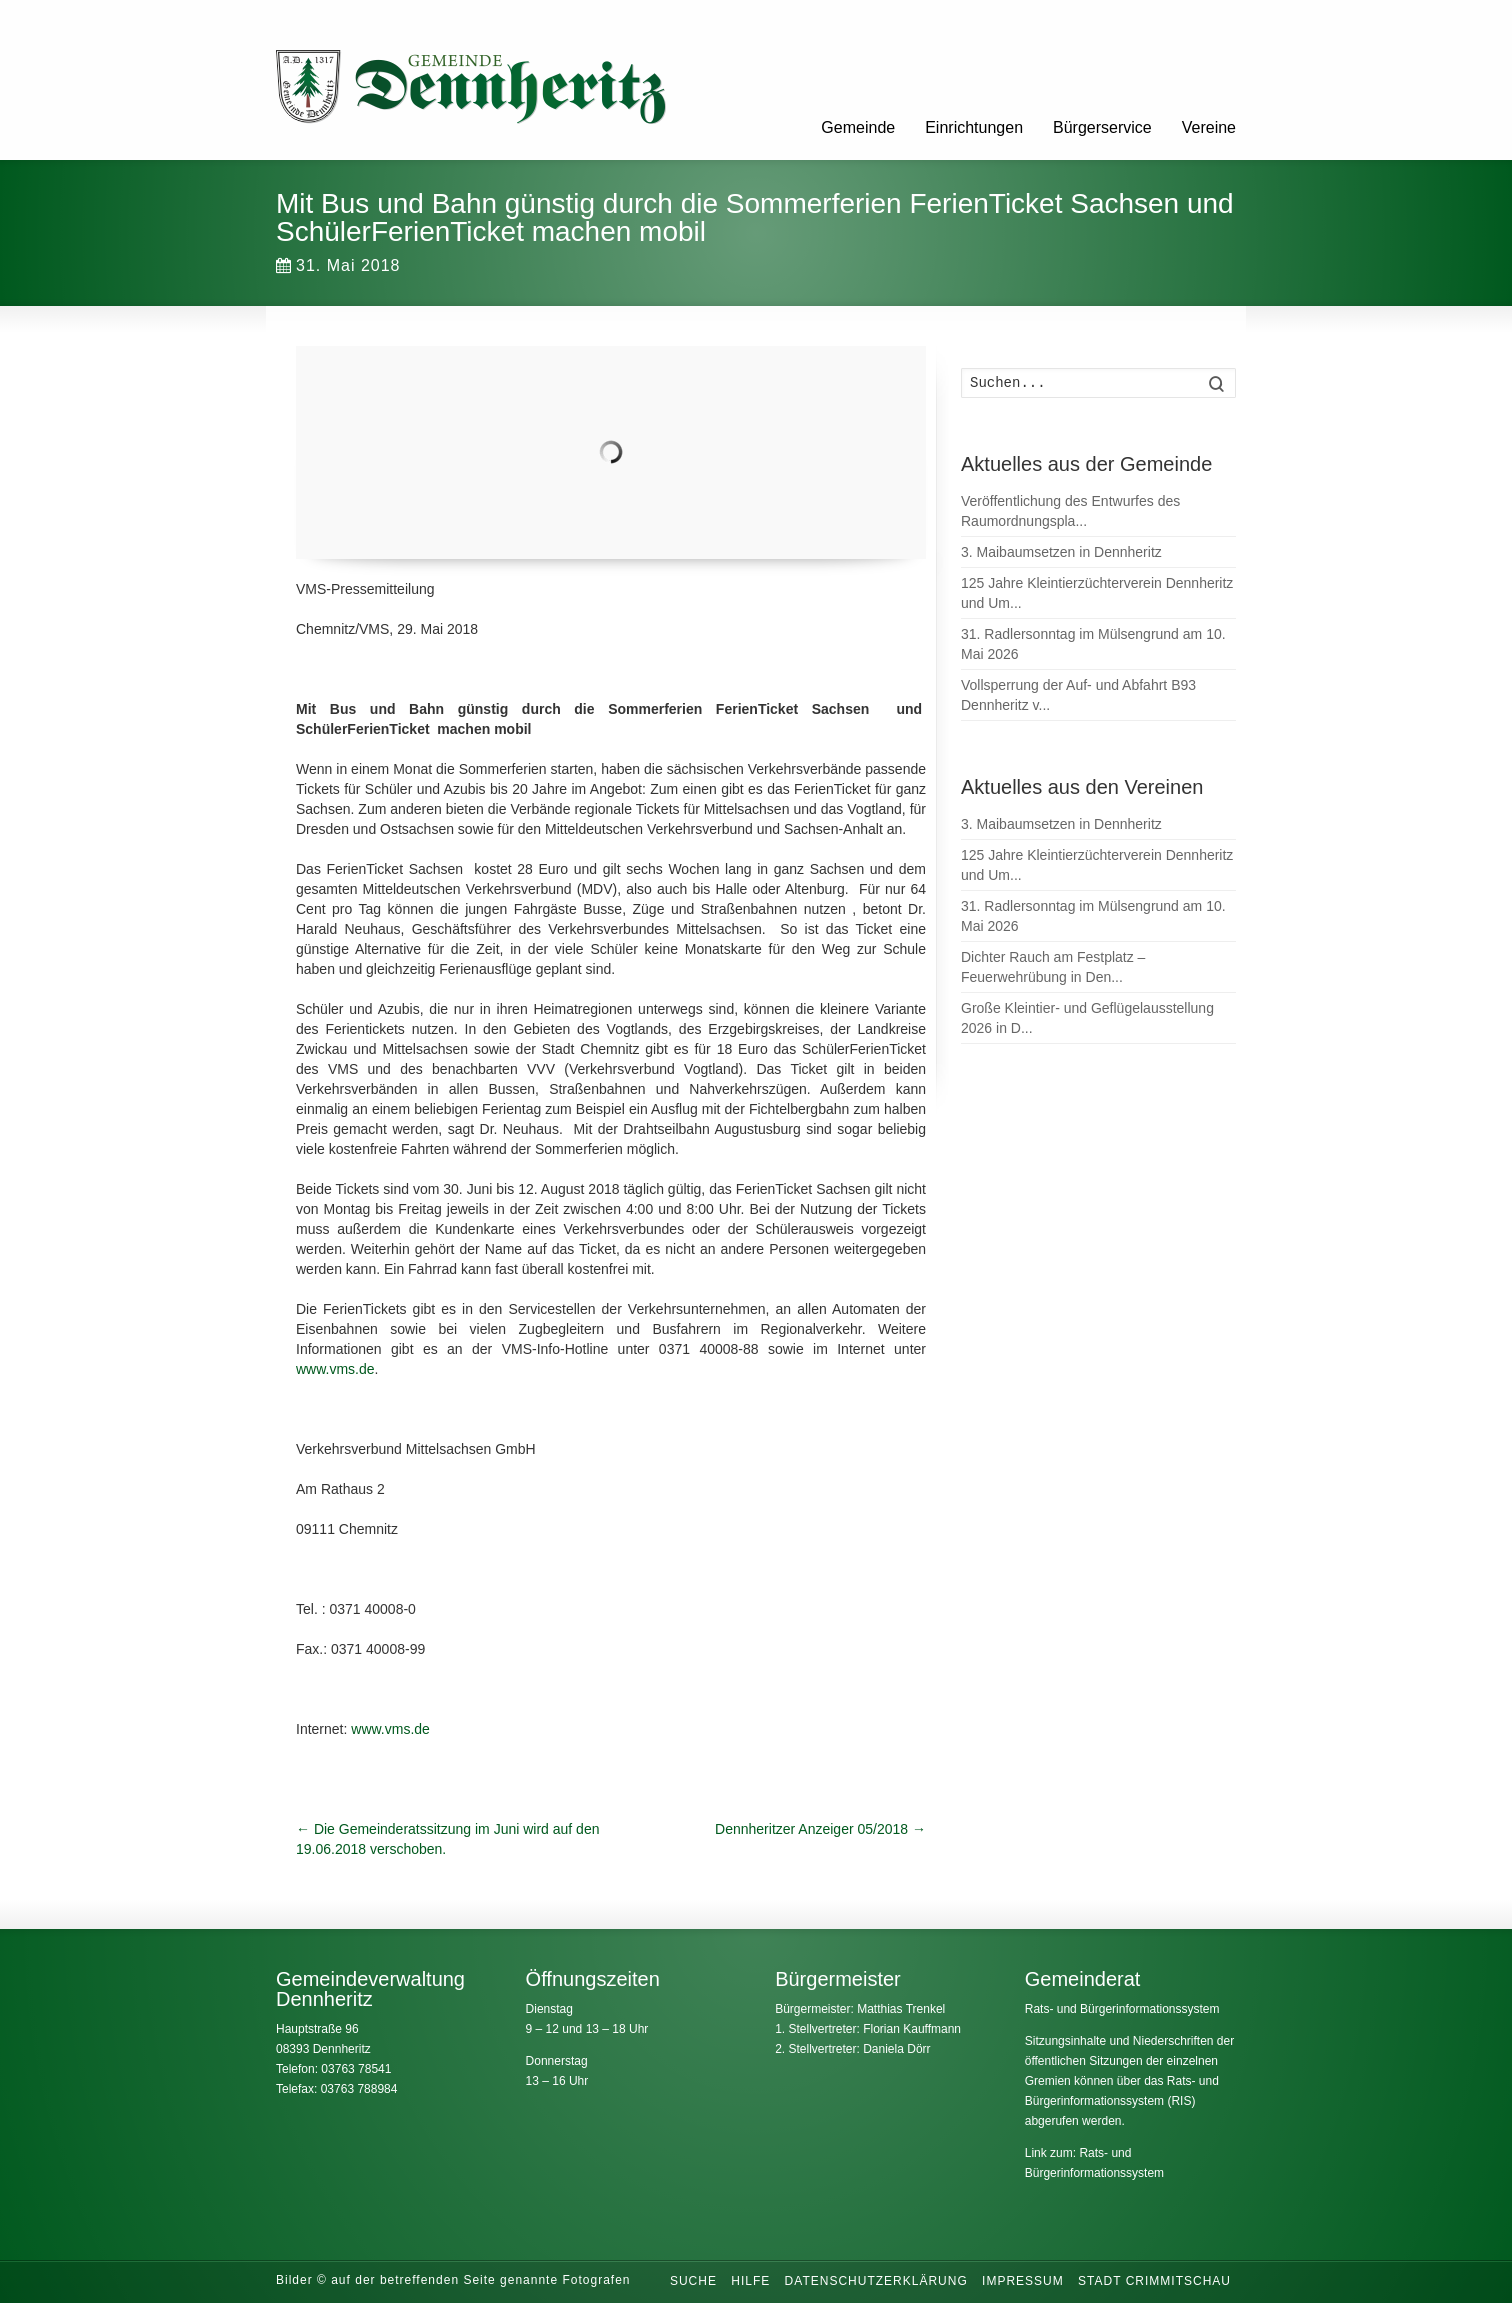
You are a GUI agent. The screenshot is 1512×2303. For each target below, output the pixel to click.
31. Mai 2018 (338, 265)
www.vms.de (335, 1369)
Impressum (1023, 2281)
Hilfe (750, 2281)
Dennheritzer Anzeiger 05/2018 (820, 1829)
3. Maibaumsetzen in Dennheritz (1061, 552)
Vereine (1209, 127)
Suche (693, 2281)
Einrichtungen (974, 127)
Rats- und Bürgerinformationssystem (1122, 2009)
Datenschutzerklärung (876, 2281)
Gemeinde (858, 127)
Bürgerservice (1102, 127)
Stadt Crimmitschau (1154, 2281)
